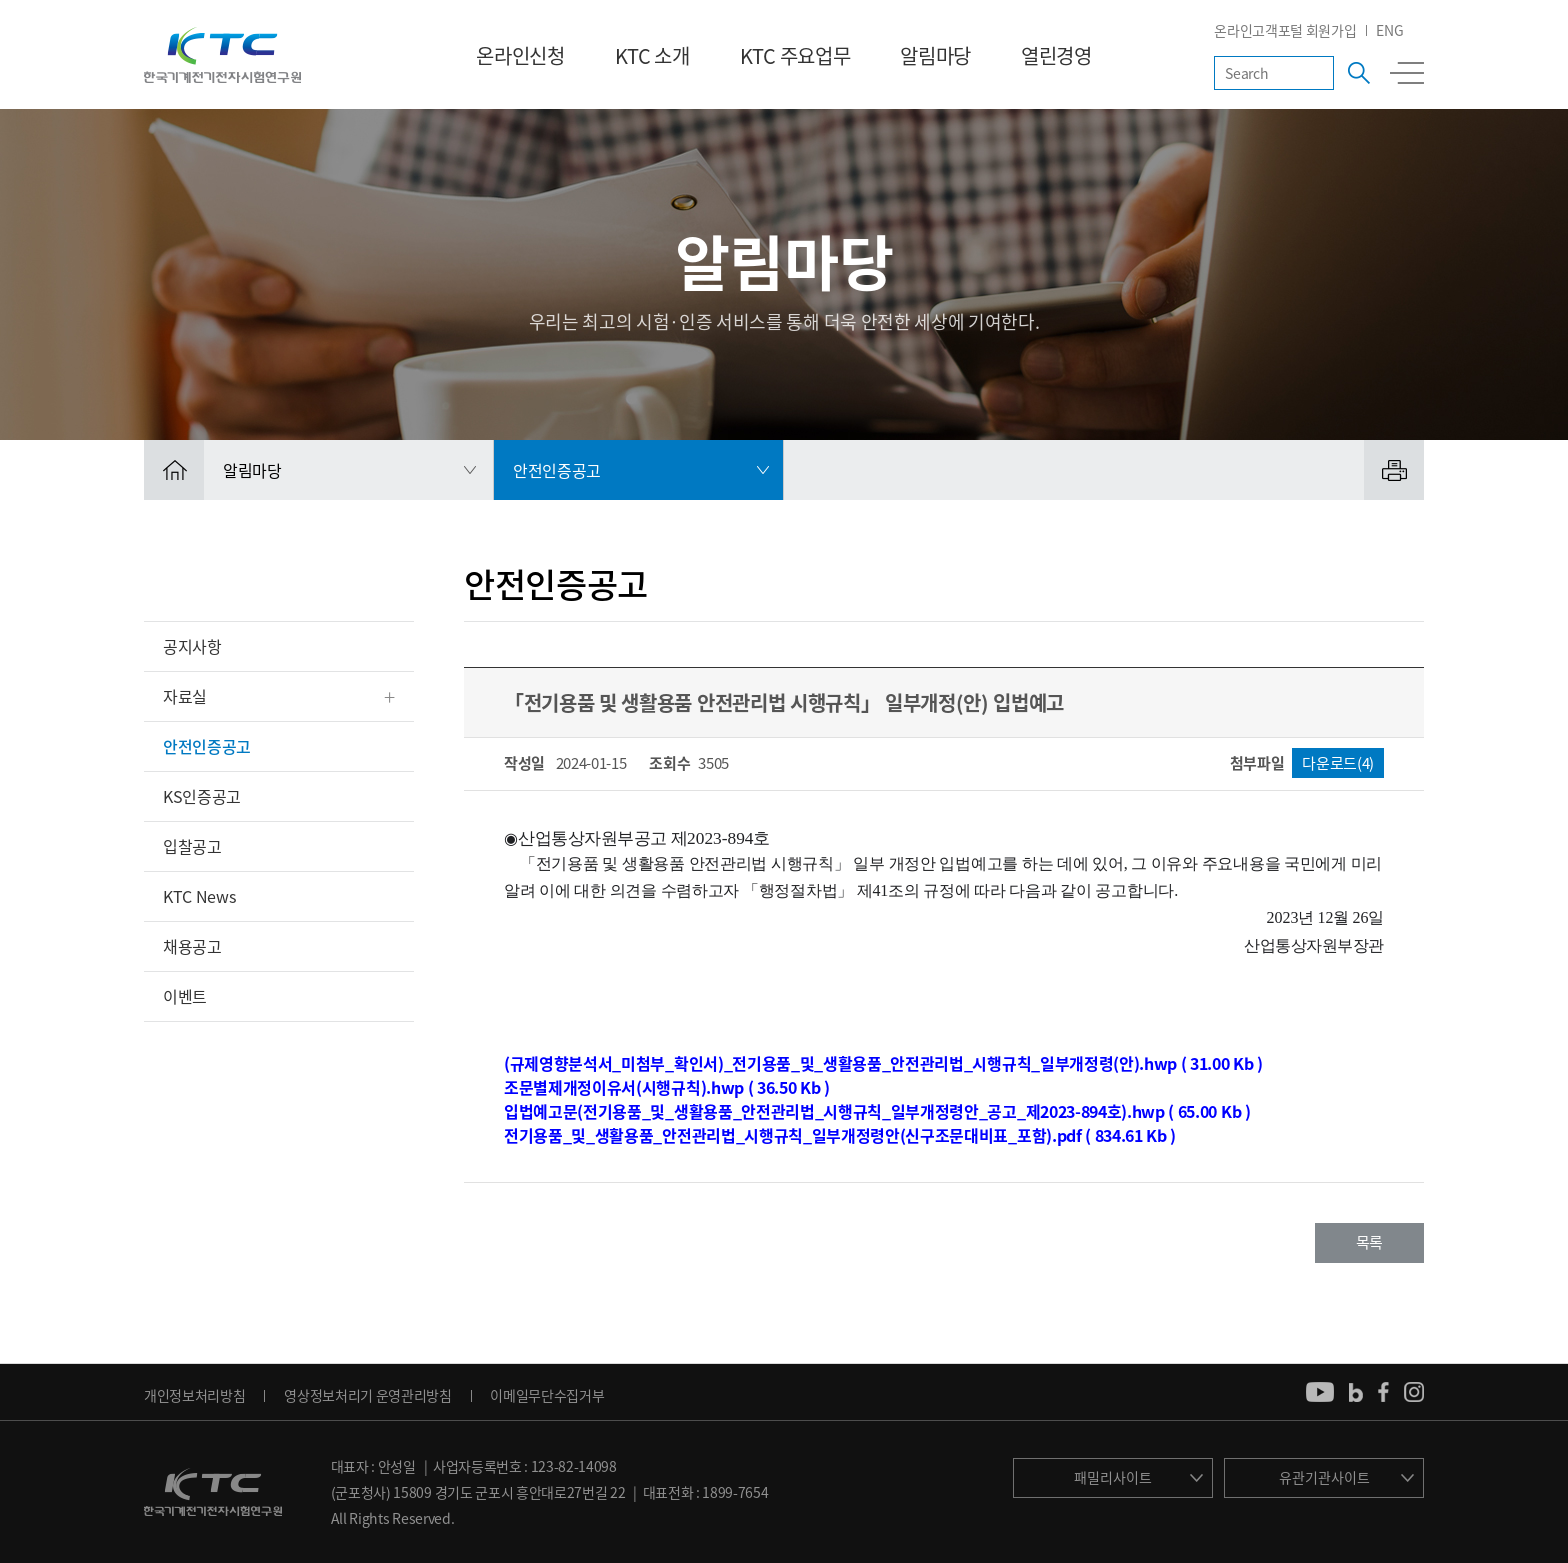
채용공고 (192, 946)
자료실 (185, 696)
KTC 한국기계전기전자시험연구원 (222, 55)
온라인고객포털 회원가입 (1285, 30)
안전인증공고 (207, 746)
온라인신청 (520, 55)
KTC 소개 (652, 55)
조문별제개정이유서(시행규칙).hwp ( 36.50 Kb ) (667, 1087)
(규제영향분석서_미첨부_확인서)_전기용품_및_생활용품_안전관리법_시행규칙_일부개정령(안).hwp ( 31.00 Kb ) (883, 1063)
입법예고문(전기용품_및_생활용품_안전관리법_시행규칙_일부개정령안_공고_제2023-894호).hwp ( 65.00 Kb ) (877, 1111)
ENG (1389, 30)
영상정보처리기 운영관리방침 (368, 1395)
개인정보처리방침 (194, 1395)
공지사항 (192, 646)
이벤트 (185, 996)
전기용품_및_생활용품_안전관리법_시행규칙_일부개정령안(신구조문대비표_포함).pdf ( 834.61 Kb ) (840, 1135)
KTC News (199, 896)
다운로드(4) (1338, 763)
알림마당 (935, 55)
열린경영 (1056, 55)
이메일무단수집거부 (547, 1395)
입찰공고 (192, 846)
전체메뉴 (1407, 73)
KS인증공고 (202, 796)
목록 (1369, 1242)
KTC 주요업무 (795, 55)
